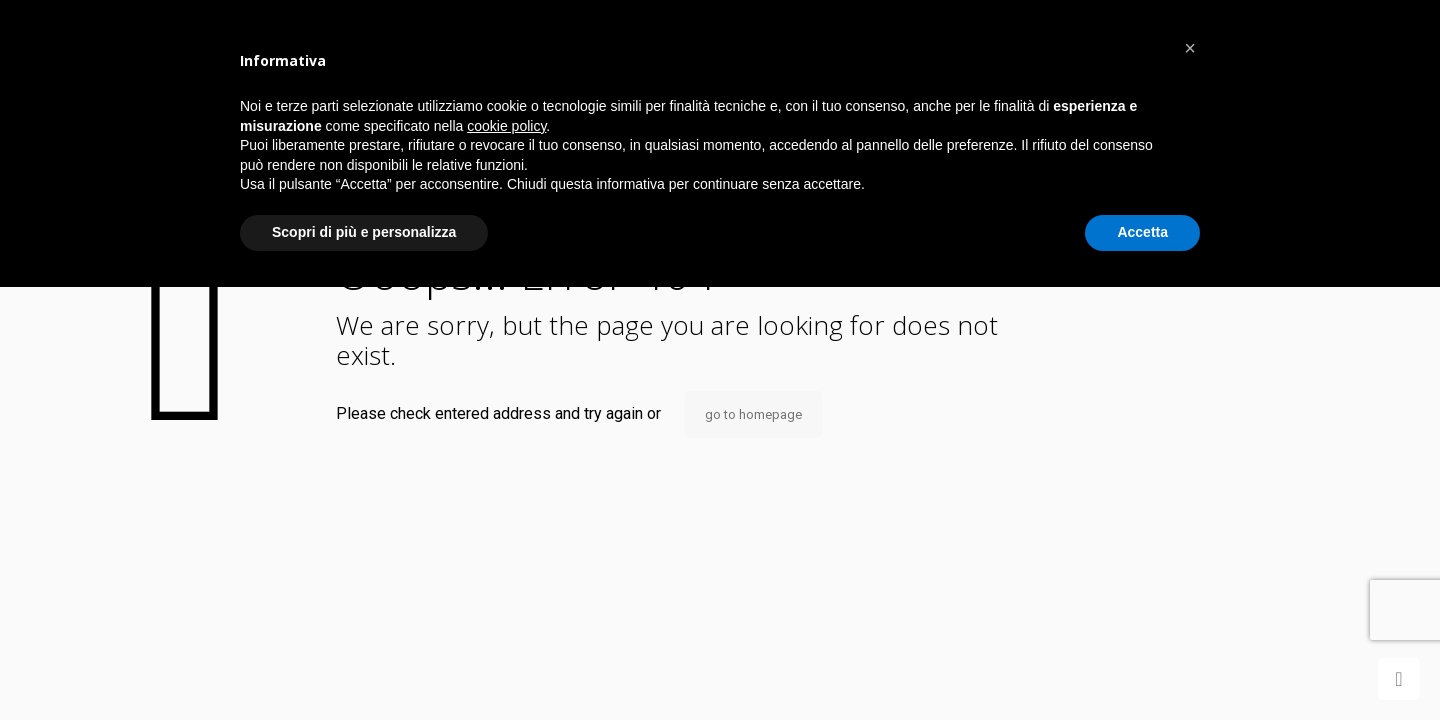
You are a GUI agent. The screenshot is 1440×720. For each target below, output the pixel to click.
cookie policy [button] (506, 126)
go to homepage (753, 414)
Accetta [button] (1142, 232)
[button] (1190, 48)
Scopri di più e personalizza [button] (364, 232)
